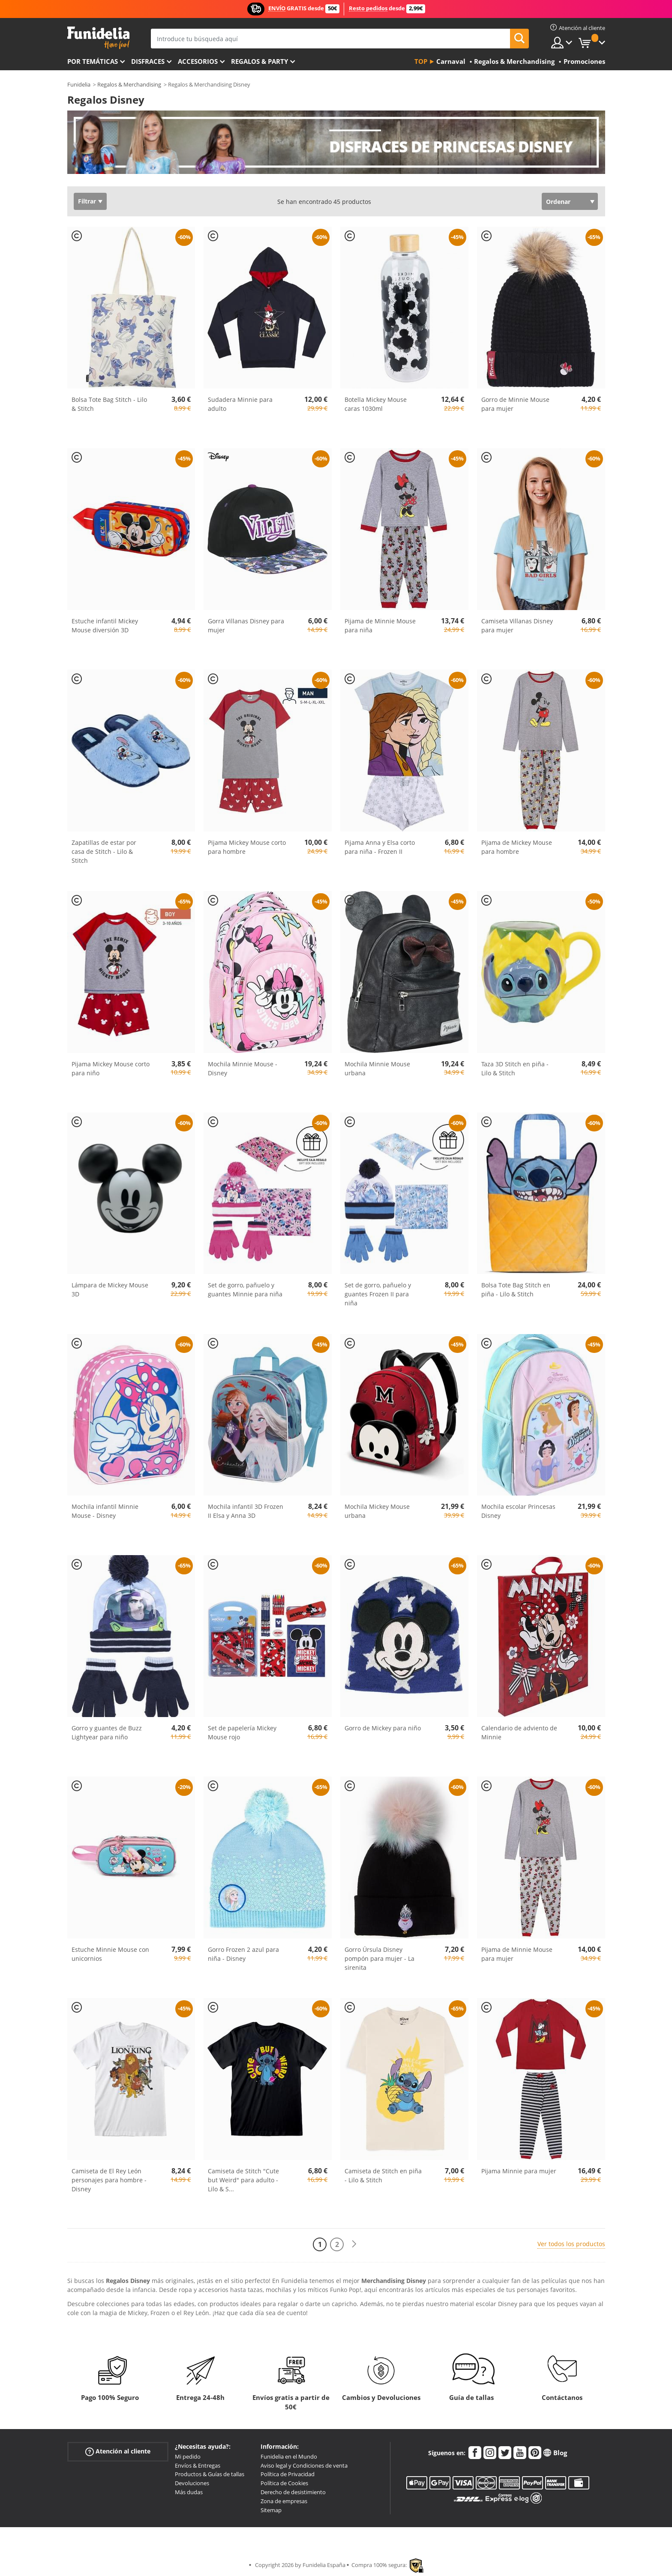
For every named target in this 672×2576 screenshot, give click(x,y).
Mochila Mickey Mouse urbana (377, 1511)
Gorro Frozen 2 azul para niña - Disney (243, 1954)
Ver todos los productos (571, 2244)
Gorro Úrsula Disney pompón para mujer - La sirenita (379, 1958)
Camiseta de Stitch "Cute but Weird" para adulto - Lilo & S (243, 2180)
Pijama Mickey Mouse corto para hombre (247, 847)
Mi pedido (188, 2456)
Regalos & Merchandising (129, 84)
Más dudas (189, 2492)
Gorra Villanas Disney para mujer (246, 625)
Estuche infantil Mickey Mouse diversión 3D (105, 625)
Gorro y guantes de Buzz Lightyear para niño (107, 1732)
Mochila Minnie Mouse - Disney (242, 1068)
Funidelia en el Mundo (289, 2456)
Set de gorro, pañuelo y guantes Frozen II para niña (378, 1294)
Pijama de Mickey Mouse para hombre (516, 847)
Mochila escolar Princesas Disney (518, 1511)
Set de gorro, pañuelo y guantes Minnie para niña (245, 1289)
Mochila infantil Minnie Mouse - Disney (105, 1511)
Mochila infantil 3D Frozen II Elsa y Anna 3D (245, 1511)
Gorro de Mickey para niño (383, 1728)
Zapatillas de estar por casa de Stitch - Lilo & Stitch (104, 851)
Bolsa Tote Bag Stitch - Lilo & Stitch (109, 404)
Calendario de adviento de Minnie (519, 1732)
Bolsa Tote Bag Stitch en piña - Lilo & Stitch (515, 1289)
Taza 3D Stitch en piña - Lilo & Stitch (515, 1068)
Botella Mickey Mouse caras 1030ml (376, 404)
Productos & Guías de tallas (209, 2474)
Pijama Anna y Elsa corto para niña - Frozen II (380, 847)
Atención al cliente (117, 2451)
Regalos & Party (259, 61)
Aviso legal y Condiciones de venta (304, 2465)
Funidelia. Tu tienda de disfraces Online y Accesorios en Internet (98, 38)
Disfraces (148, 61)
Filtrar (87, 201)
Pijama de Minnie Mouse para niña (380, 625)
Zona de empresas (284, 2501)
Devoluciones (192, 2483)
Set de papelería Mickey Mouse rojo (242, 1732)
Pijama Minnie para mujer (518, 2171)
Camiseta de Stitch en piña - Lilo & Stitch (383, 2175)
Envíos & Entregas (197, 2465)
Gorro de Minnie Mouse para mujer (515, 404)
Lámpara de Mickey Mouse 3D (110, 1289)
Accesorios (198, 61)
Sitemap (271, 2510)
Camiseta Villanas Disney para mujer (517, 625)
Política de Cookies (284, 2483)
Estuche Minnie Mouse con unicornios (110, 1954)
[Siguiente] (354, 2244)
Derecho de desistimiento (293, 2492)
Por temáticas (92, 61)
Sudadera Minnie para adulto (240, 404)
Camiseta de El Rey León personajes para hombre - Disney (109, 2180)
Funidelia (78, 84)
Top (420, 61)
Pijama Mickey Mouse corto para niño (111, 1068)
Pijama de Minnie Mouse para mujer (516, 1954)
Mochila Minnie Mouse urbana (377, 1068)
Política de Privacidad (288, 2474)
